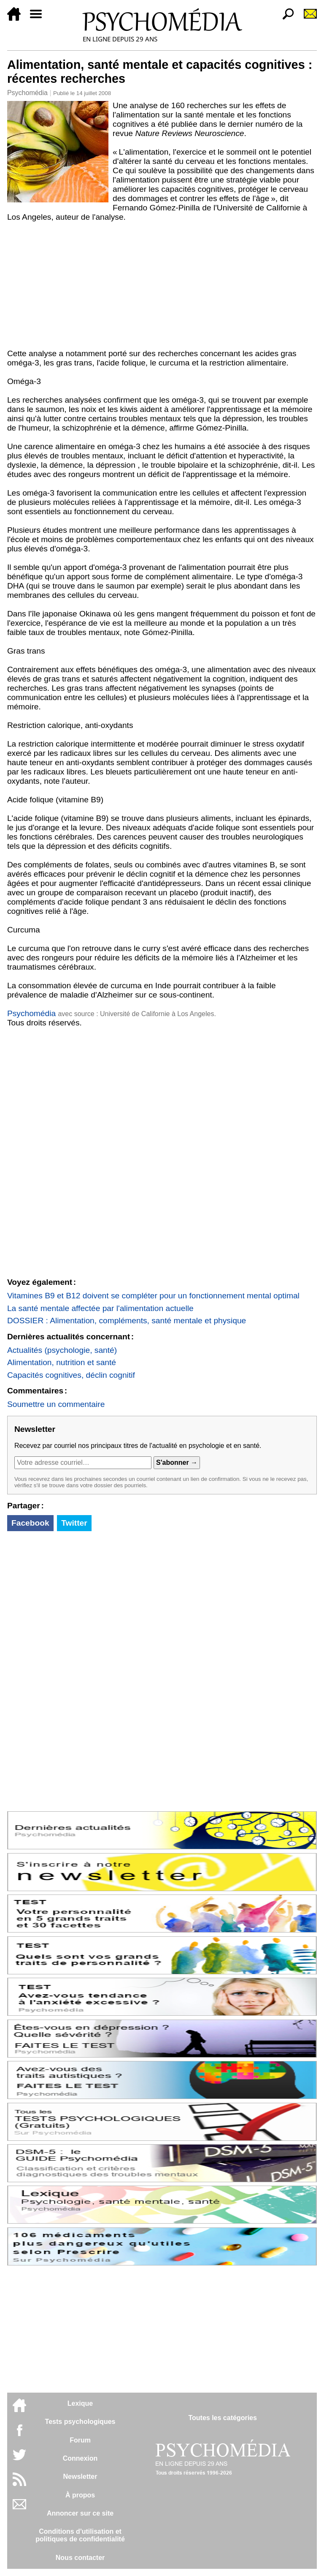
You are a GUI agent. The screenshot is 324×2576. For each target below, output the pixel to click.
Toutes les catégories (222, 2417)
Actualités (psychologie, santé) (62, 1350)
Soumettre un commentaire (56, 1404)
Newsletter (80, 2476)
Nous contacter (80, 2557)
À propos (80, 2495)
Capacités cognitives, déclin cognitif (71, 1375)
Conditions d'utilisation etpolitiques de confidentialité (80, 2535)
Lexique (80, 2403)
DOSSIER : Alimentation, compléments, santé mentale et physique (126, 1320)
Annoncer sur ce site (80, 2513)
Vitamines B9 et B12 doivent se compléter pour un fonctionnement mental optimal (153, 1295)
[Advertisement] (162, 285)
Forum (80, 2440)
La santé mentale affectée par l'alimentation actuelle (100, 1308)
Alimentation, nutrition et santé (61, 1362)
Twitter (74, 1522)
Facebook (30, 1522)
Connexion (80, 2458)
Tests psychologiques (80, 2421)
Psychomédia (27, 92)
